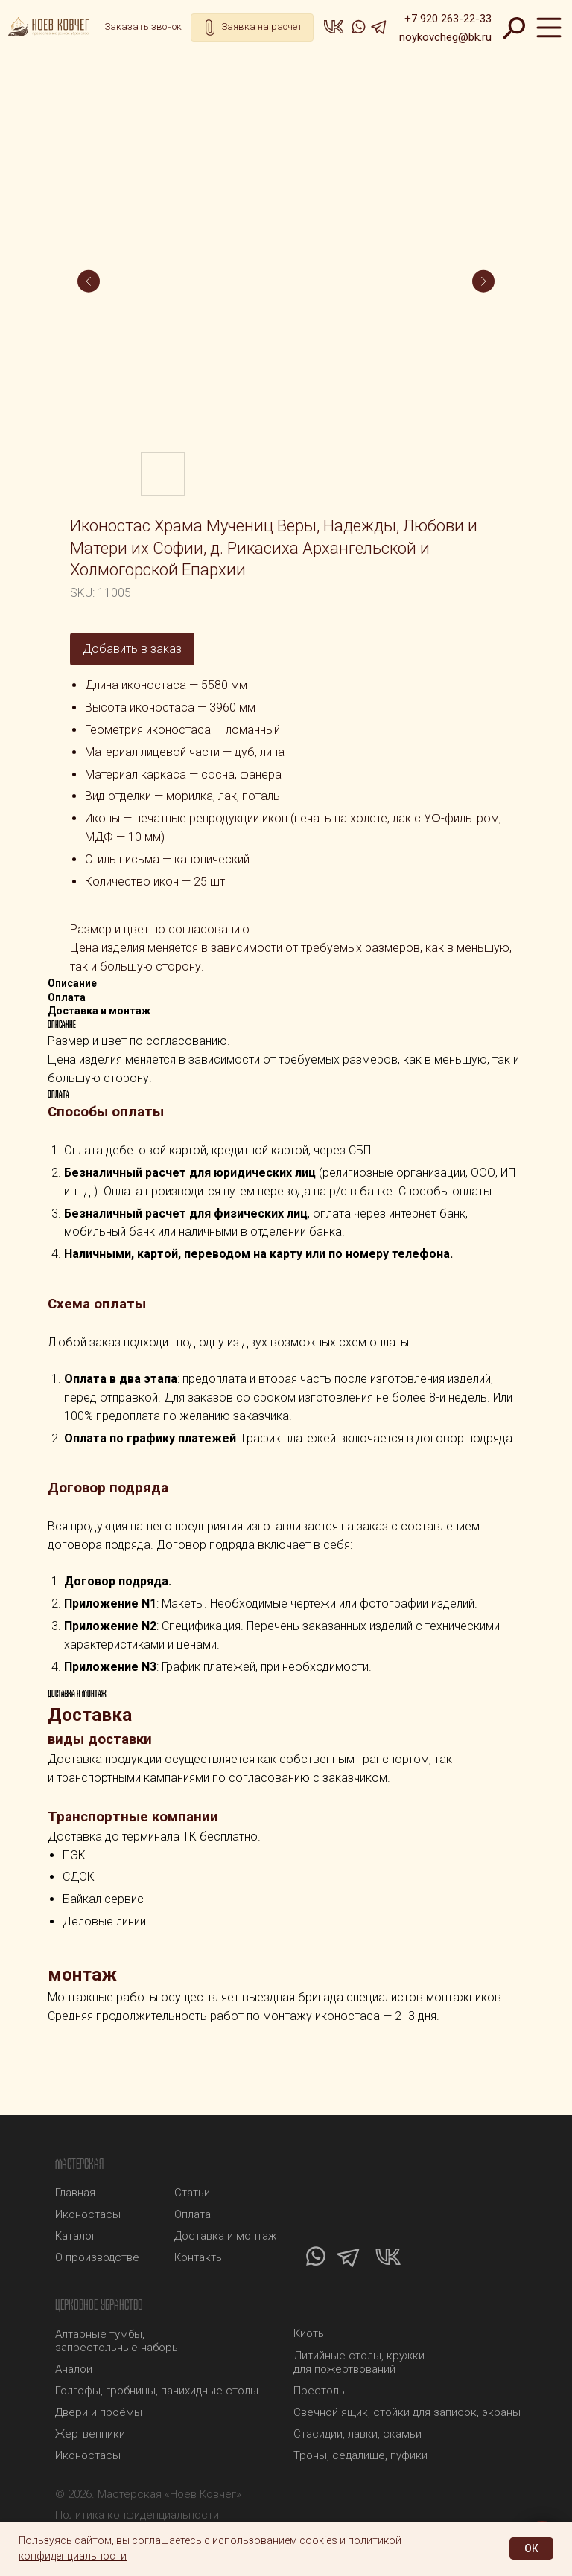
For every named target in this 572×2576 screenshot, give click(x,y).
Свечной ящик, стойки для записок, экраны (407, 2412)
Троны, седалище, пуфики (360, 2455)
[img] (50, 26)
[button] (143, 27)
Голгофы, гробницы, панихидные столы (156, 2390)
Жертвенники (90, 2434)
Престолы (320, 2390)
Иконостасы (88, 2455)
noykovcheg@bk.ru (445, 37)
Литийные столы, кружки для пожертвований (359, 2362)
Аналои (73, 2369)
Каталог (75, 2236)
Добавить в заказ (132, 649)
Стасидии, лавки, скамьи (357, 2434)
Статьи (192, 2192)
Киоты (309, 2333)
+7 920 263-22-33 (448, 18)
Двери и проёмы (98, 2412)
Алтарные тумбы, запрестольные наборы (117, 2340)
